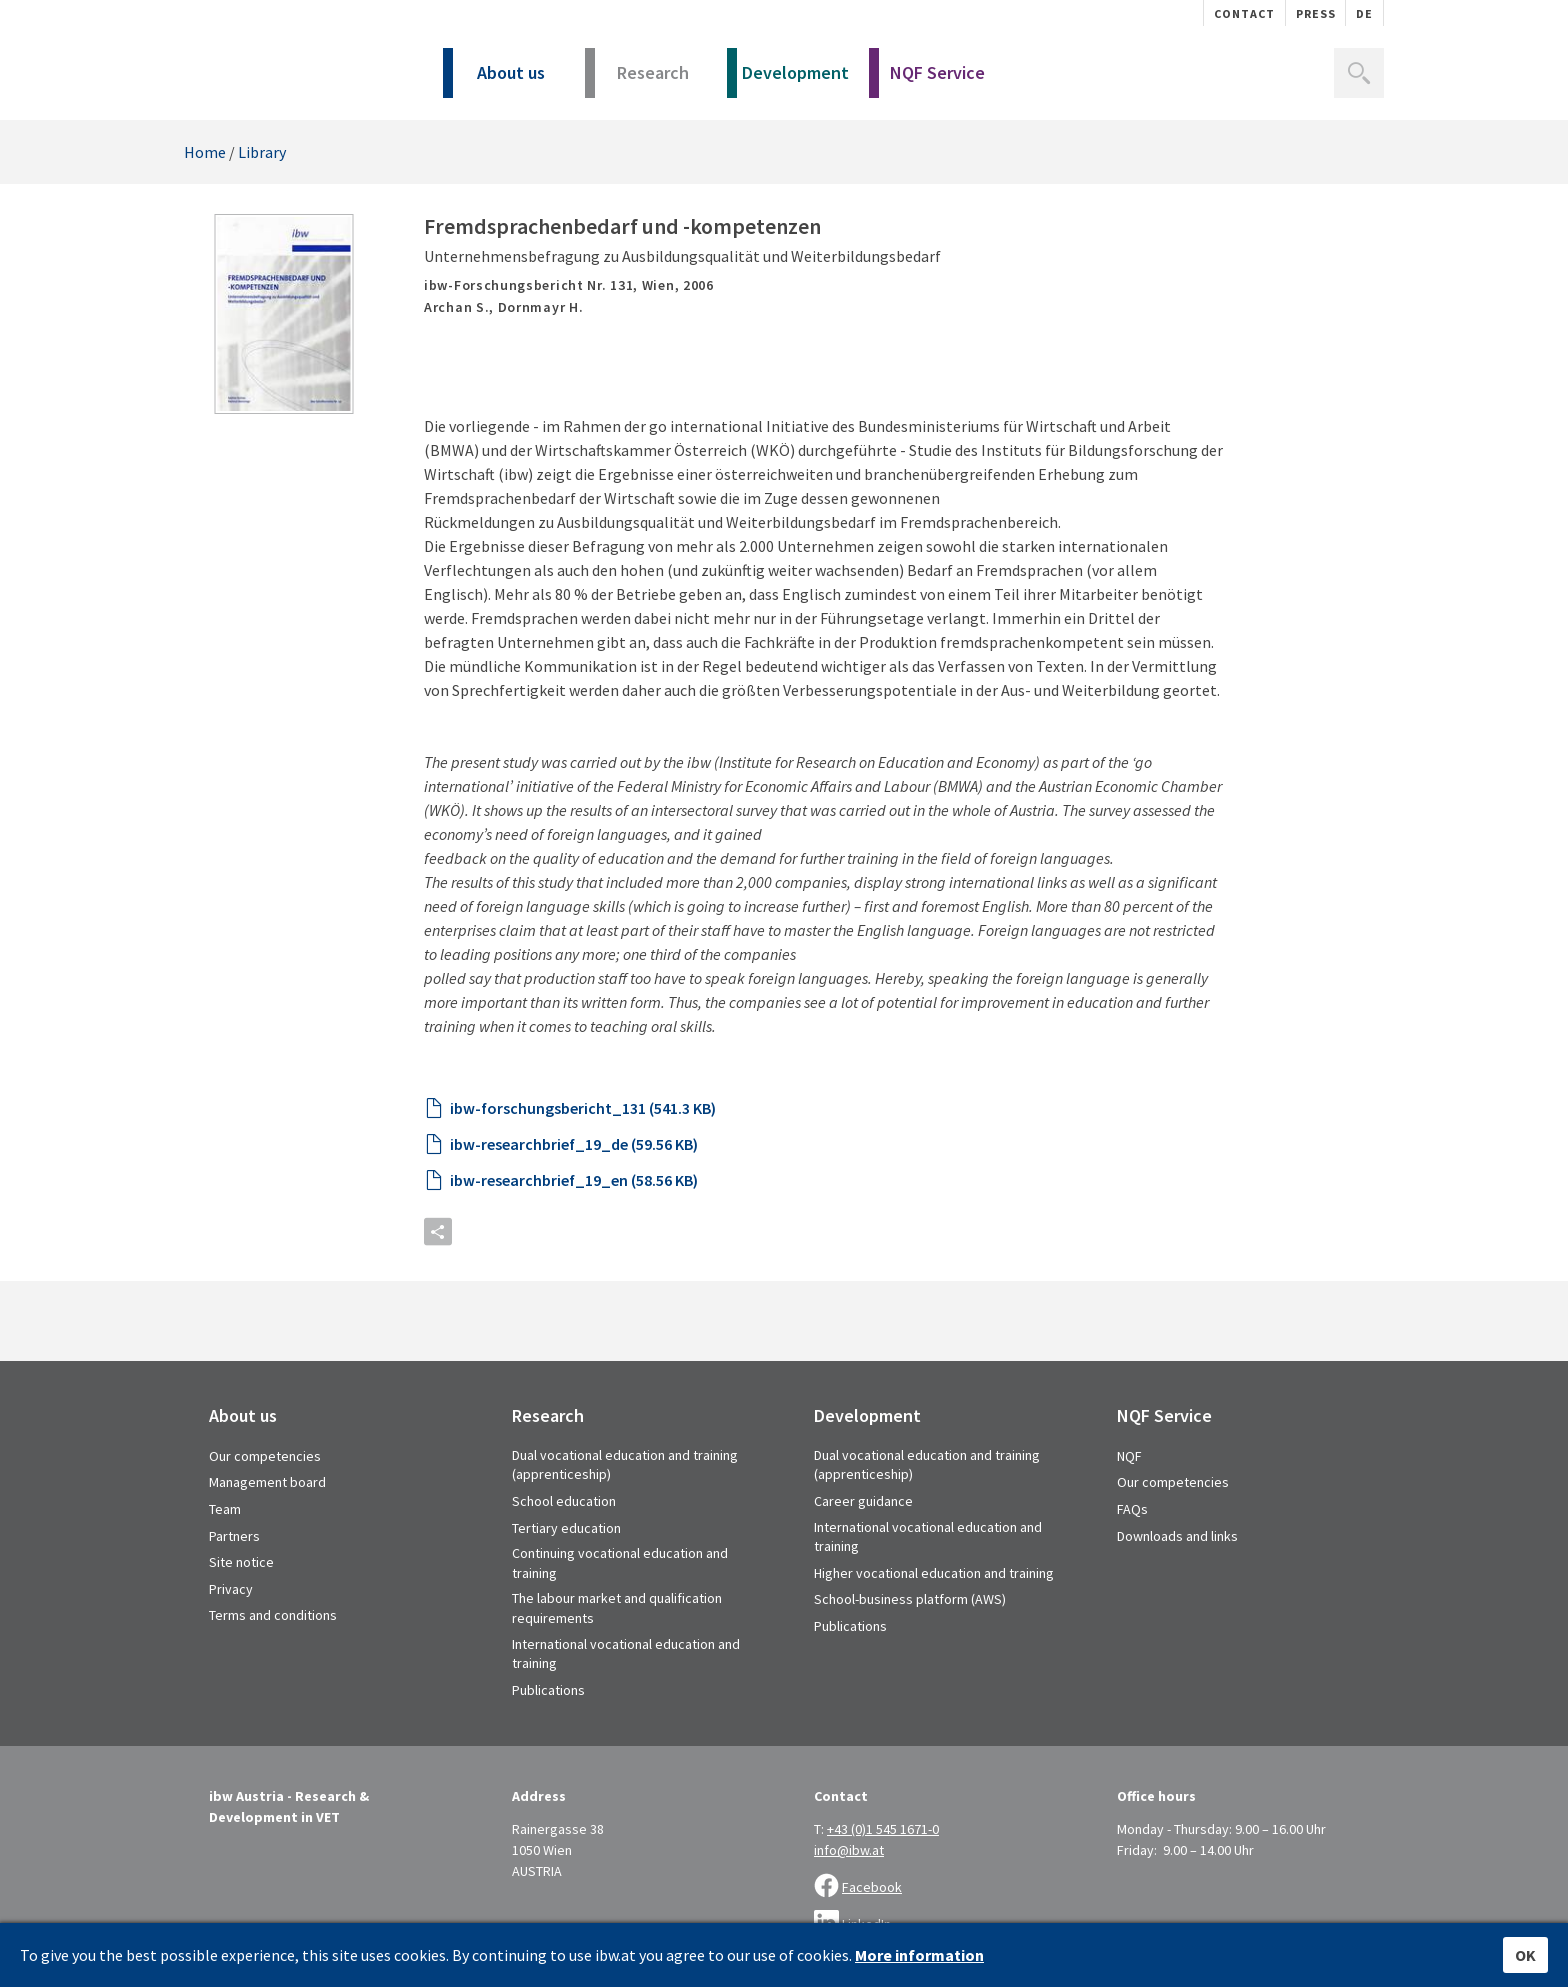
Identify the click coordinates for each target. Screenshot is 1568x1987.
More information (919, 1955)
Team (225, 1509)
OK (1525, 1955)
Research (637, 79)
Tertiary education (566, 1528)
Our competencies (265, 1456)
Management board (267, 1482)
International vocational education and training (626, 1654)
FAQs (1132, 1509)
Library (262, 152)
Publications (548, 1690)
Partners (234, 1536)
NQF (1129, 1456)
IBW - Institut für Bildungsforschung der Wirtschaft (291, 67)
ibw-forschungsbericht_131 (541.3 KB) (583, 1108)
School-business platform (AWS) (910, 1599)
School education (564, 1501)
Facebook (872, 1887)
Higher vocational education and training (934, 1573)
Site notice (241, 1562)
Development (788, 79)
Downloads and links (1177, 1536)
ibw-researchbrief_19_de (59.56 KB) (574, 1144)
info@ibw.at (849, 1850)
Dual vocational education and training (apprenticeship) (625, 1465)
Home (205, 152)
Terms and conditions (273, 1615)
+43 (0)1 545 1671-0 (883, 1829)
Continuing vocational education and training (620, 1563)
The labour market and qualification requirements (617, 1608)
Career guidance (863, 1501)
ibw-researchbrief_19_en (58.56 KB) (574, 1180)
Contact (1244, 13)
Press (1316, 13)
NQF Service (927, 79)
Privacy (231, 1589)
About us (494, 79)
